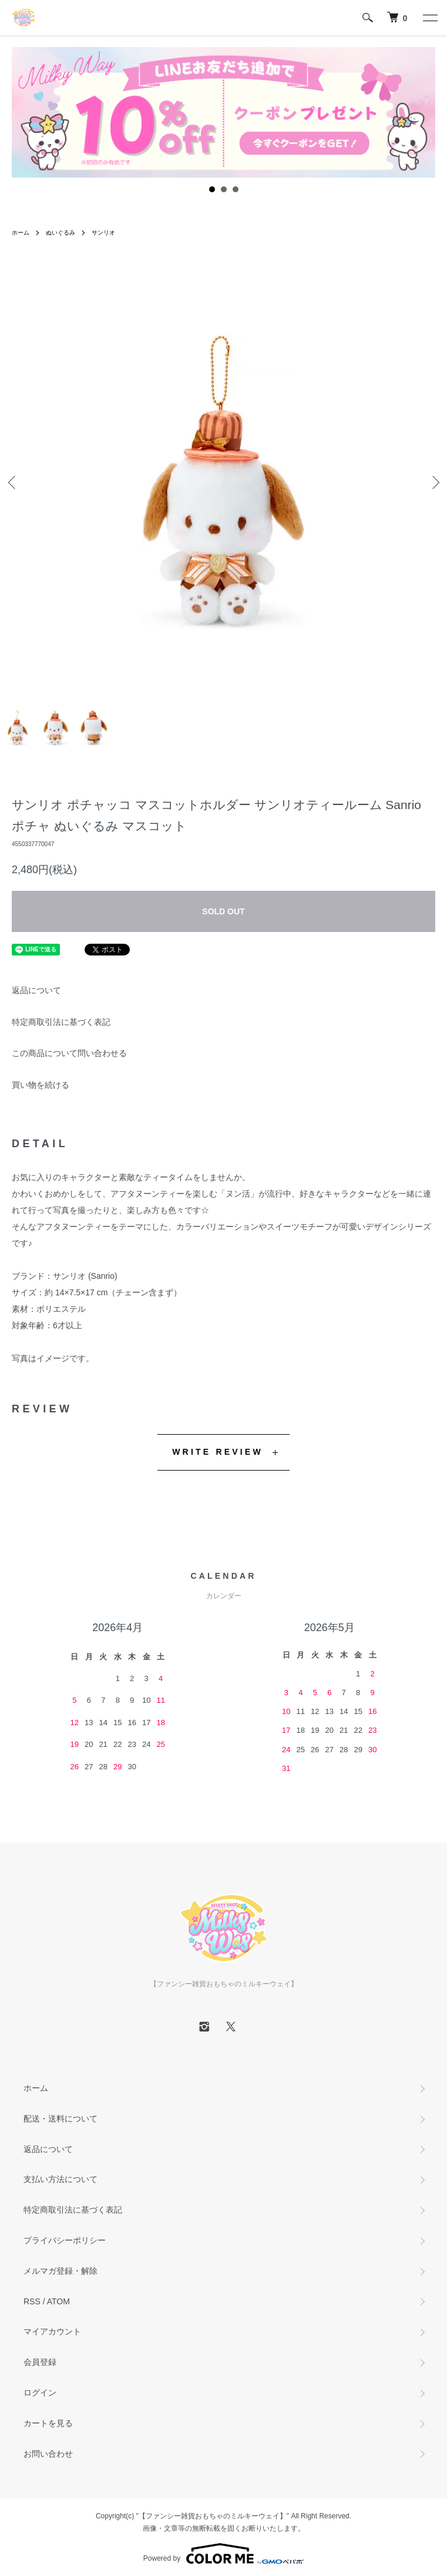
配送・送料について (60, 2118)
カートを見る (48, 2423)
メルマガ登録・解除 (60, 2271)
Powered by (223, 2553)
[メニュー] (429, 17)
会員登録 (39, 2362)
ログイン (39, 2392)
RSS (32, 2301)
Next (434, 482)
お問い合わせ (48, 2453)
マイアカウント (52, 2331)
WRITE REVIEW (217, 1451)
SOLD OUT (223, 911)
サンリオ (103, 232)
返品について (36, 990)
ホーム (20, 232)
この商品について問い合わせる (69, 1053)
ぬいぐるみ (60, 232)
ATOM (58, 2301)
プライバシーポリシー (64, 2240)
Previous (13, 482)
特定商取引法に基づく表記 (61, 1022)
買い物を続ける (40, 1085)
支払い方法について (60, 2179)
